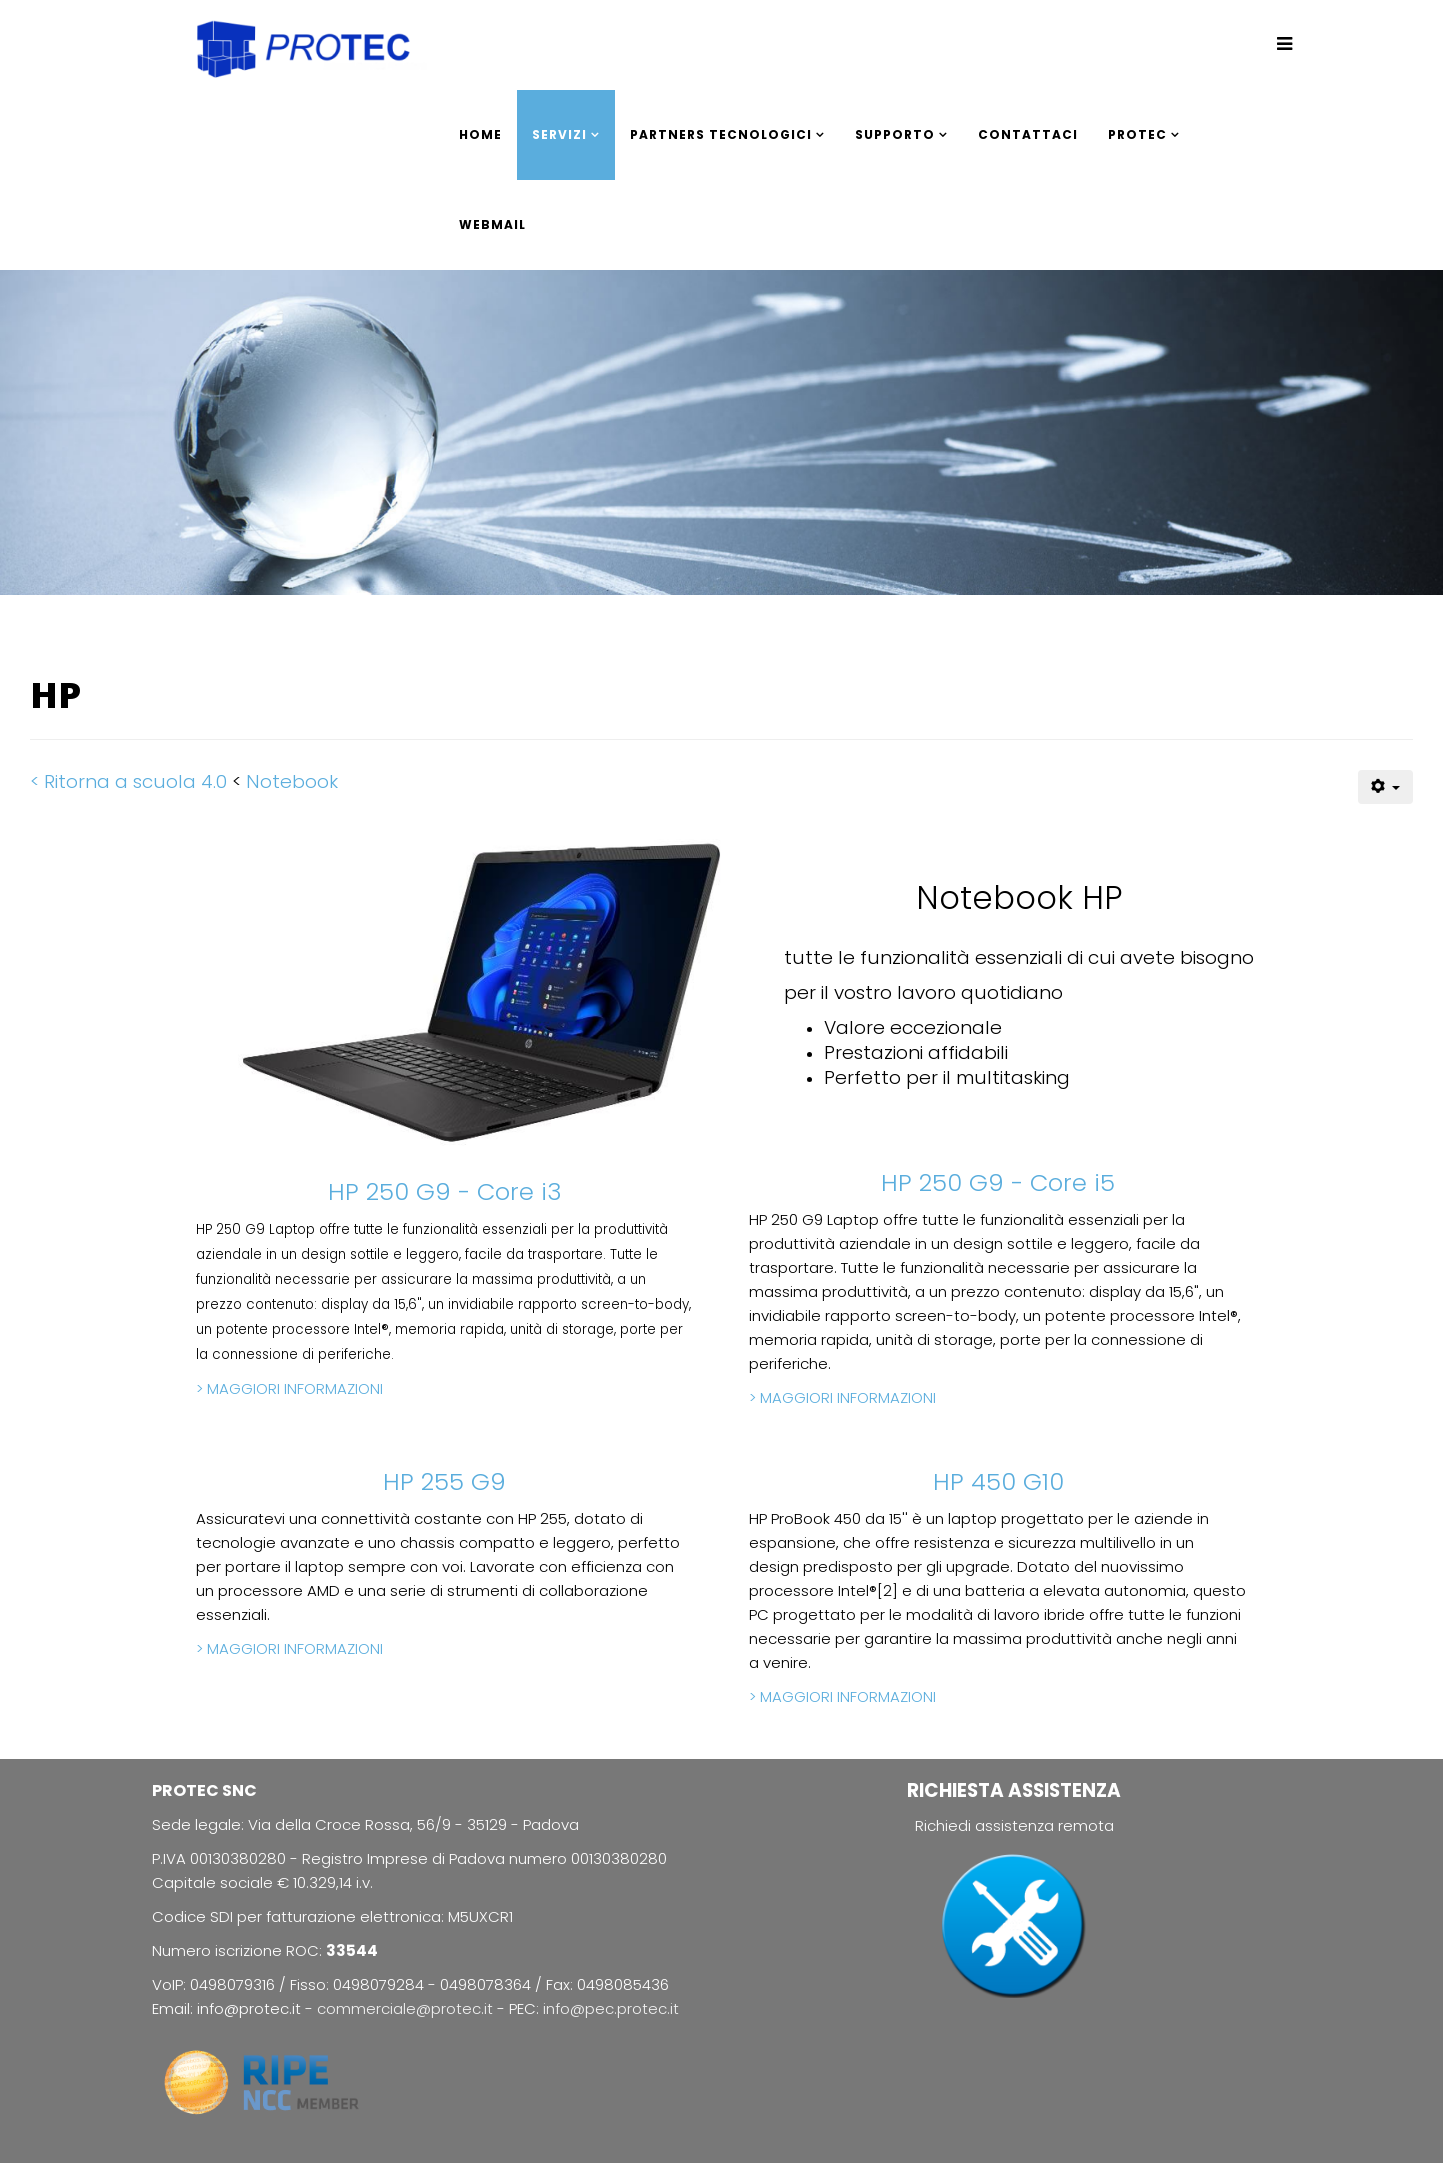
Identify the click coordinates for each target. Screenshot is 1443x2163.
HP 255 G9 (444, 1481)
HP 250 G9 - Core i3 (445, 1191)
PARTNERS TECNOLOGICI (721, 134)
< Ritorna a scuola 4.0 (128, 781)
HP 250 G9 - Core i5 (998, 1182)
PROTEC (1137, 134)
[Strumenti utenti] (1386, 787)
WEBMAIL (492, 224)
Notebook (292, 781)
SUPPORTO (895, 134)
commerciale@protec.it (407, 2008)
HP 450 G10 (998, 1481)
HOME (480, 134)
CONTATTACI (1028, 134)
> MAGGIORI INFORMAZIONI (289, 1388)
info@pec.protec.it (611, 2008)
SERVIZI (559, 134)
